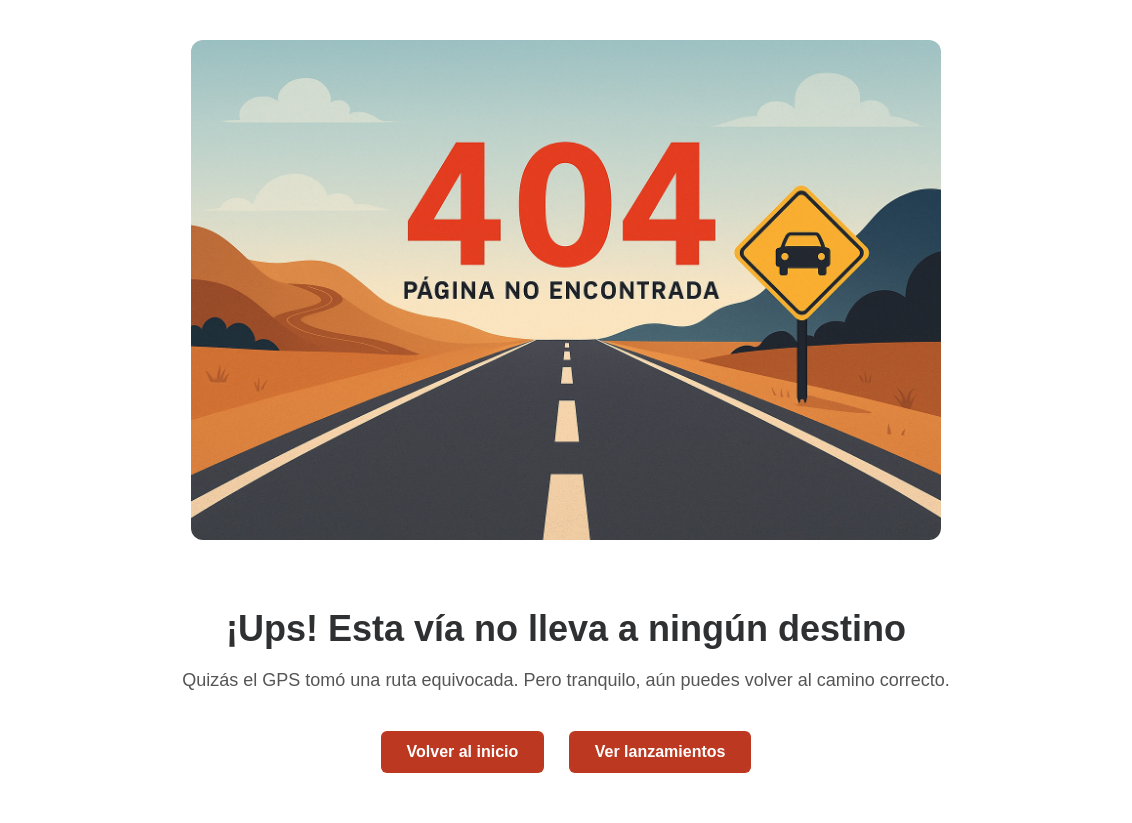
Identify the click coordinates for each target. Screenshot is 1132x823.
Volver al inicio (463, 751)
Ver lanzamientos (660, 751)
